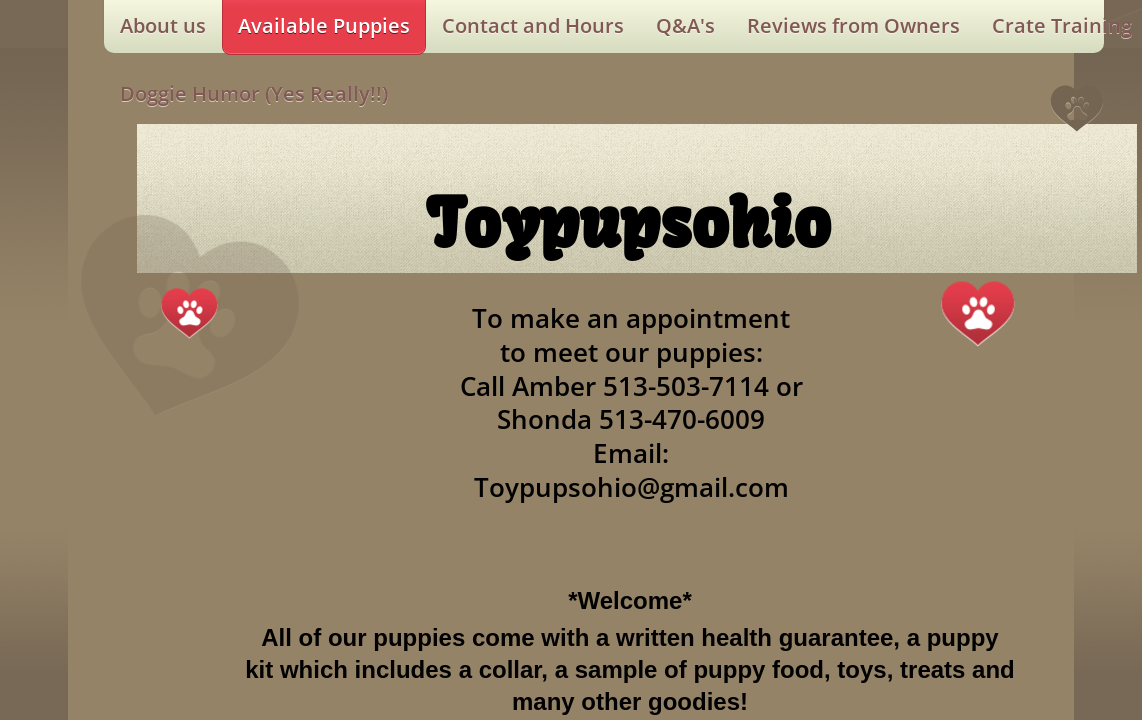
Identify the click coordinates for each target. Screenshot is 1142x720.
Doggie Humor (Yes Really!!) (254, 93)
